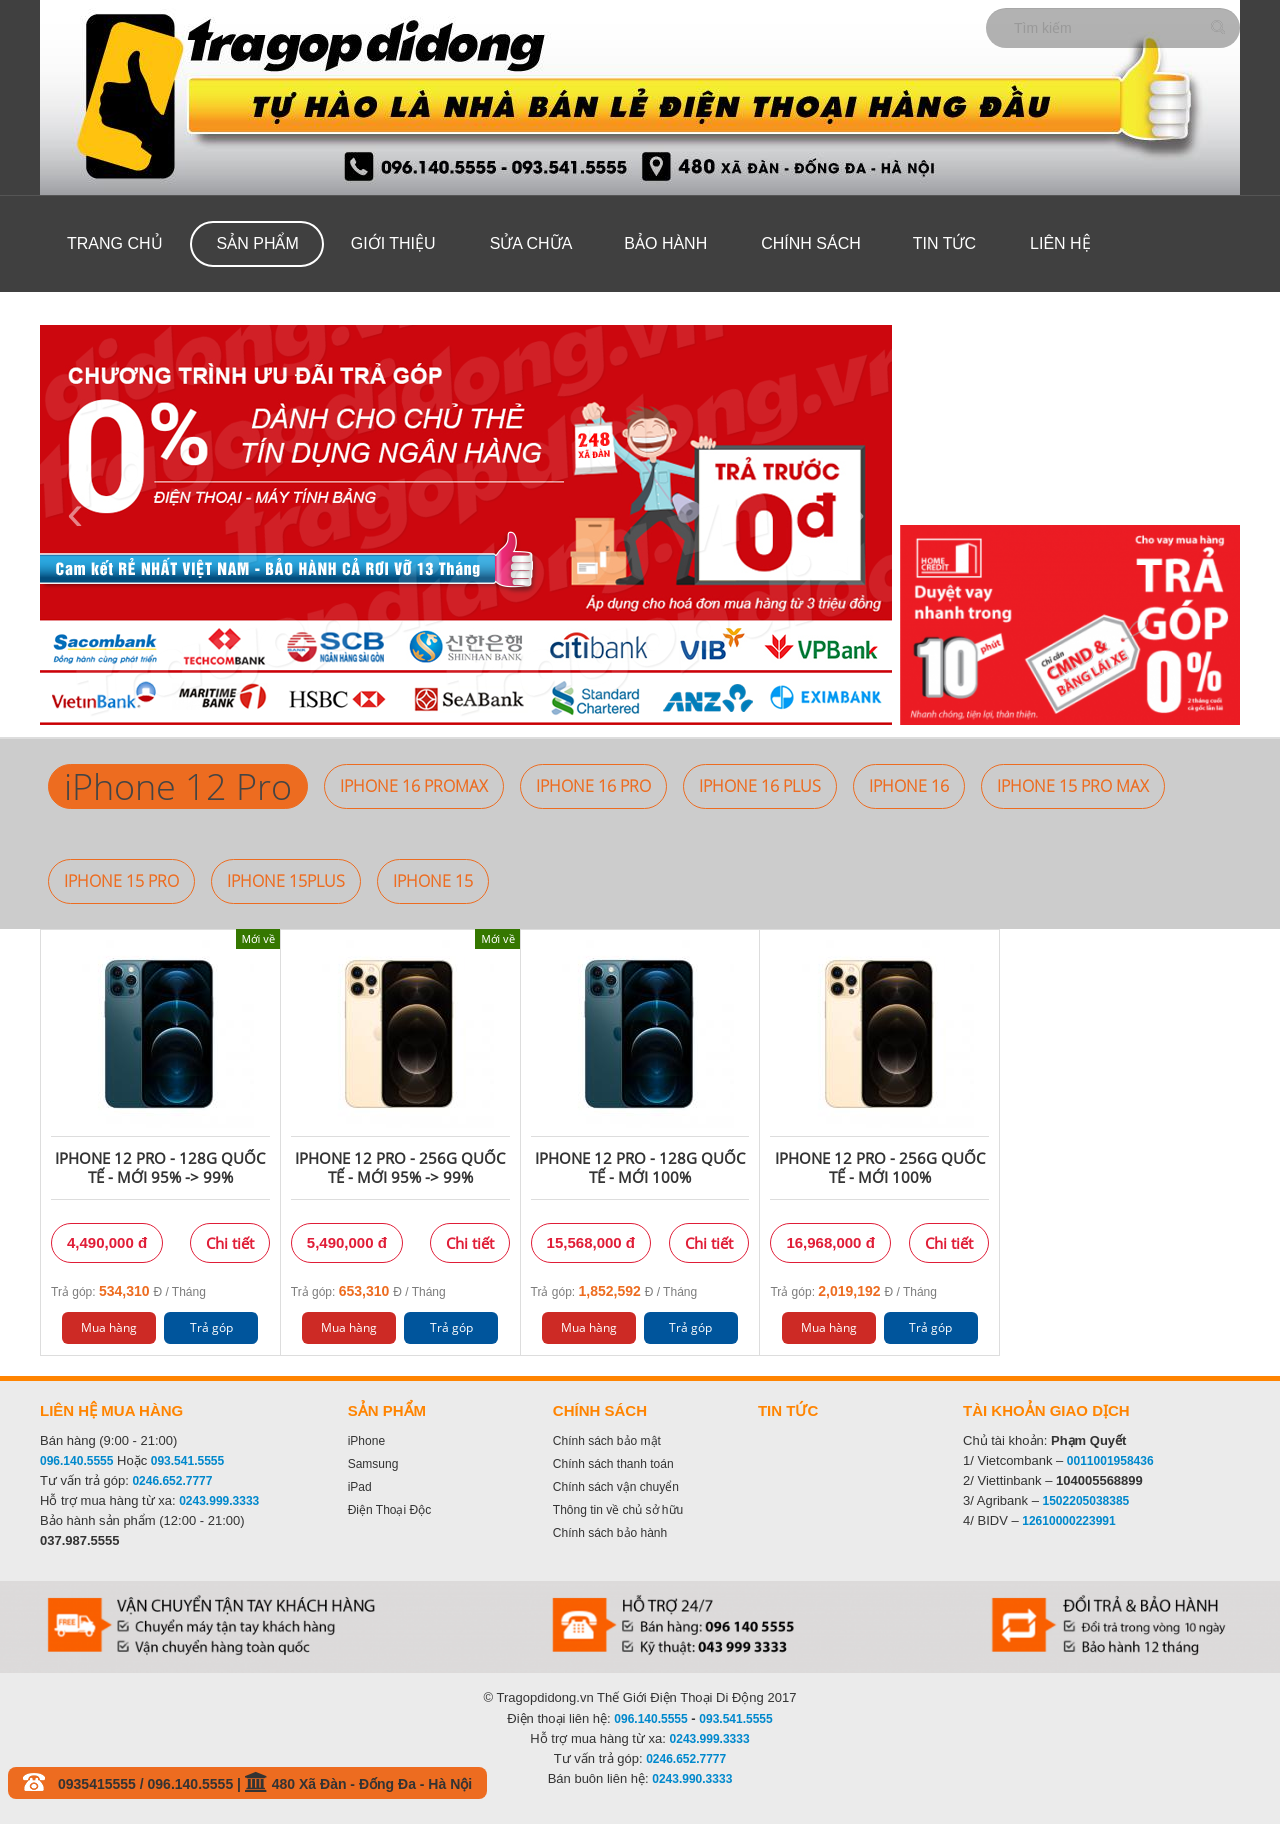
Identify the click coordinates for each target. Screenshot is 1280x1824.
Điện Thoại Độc (389, 1510)
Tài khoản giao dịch (1046, 1410)
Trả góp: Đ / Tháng (128, 1291)
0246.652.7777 (172, 1481)
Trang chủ (115, 243)
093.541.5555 (187, 1461)
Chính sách (811, 243)
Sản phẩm (258, 243)
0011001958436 (1110, 1461)
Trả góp (211, 1327)
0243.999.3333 (219, 1501)
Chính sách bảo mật (607, 1441)
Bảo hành (665, 243)
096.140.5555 (76, 1461)
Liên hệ (1060, 243)
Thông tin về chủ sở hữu (618, 1510)
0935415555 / (103, 1784)
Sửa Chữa (531, 243)
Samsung (373, 1464)
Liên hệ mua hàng (111, 1410)
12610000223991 (1068, 1521)
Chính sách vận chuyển (616, 1487)
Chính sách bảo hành (610, 1533)
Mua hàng (109, 1327)
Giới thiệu (393, 243)
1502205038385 (1086, 1501)
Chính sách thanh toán (613, 1464)
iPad (360, 1487)
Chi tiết (230, 1243)
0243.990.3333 (692, 1779)
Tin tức (944, 243)
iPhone (366, 1441)
